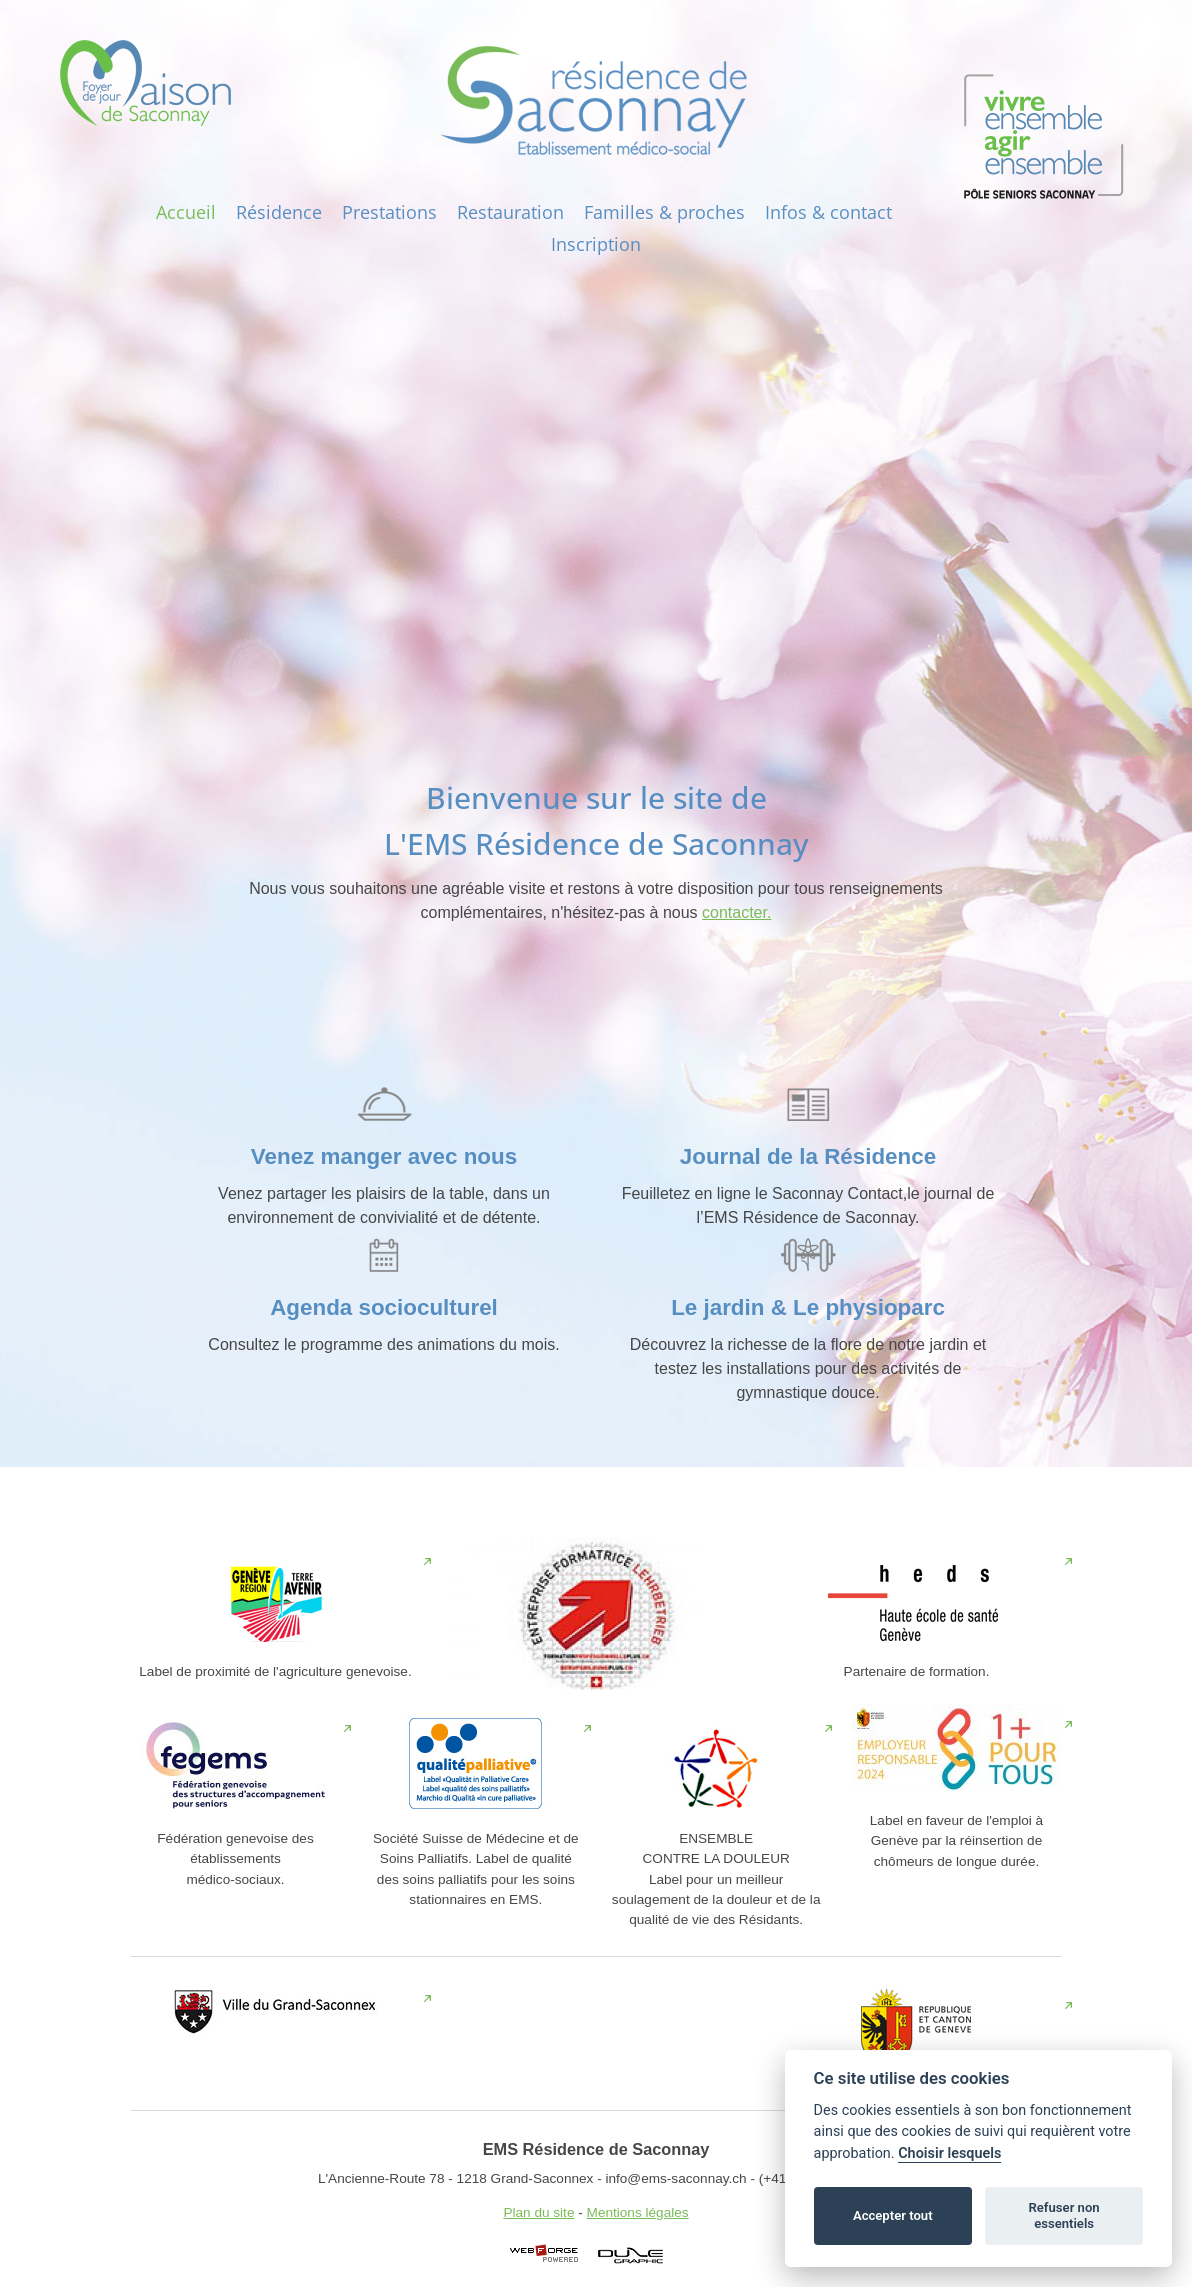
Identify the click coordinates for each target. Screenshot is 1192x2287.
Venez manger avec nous (384, 1156)
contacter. (736, 912)
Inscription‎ (596, 244)
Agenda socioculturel (384, 1307)
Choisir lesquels (949, 2153)
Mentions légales (638, 2212)
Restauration (510, 212)
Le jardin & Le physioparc (808, 1307)
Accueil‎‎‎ (186, 212)
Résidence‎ (279, 212)
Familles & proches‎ (664, 212)
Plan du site (538, 2212)
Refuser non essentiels (1063, 2215)
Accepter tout (893, 2215)
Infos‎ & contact (828, 212)
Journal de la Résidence (808, 1156)
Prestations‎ (389, 212)
